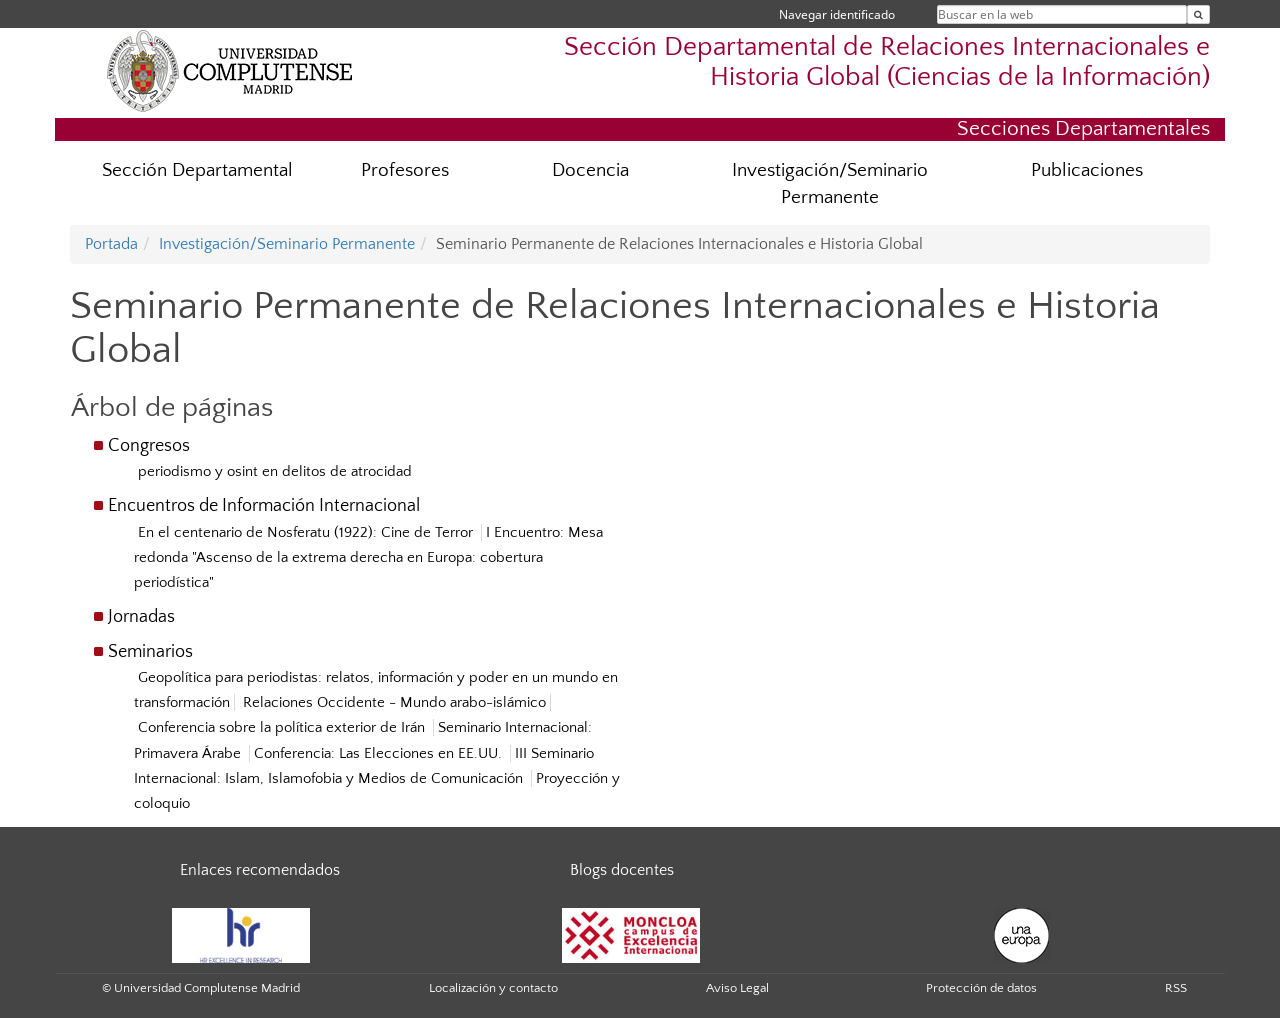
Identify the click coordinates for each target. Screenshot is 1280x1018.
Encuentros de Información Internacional (264, 506)
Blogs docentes (622, 870)
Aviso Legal (737, 988)
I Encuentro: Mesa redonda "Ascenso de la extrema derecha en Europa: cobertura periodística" (368, 557)
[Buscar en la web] (1198, 14)
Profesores (405, 170)
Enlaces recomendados (260, 870)
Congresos (149, 446)
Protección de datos (981, 988)
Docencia (590, 170)
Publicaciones (1087, 170)
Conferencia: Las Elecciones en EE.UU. (380, 753)
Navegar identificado (837, 14)
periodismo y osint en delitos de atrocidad (275, 471)
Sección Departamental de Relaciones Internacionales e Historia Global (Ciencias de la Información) (887, 62)
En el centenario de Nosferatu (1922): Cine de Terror (307, 532)
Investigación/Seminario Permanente (830, 184)
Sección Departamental (197, 170)
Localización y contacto (493, 988)
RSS (1176, 988)
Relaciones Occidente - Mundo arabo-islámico (394, 702)
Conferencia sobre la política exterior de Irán (283, 727)
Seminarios (150, 652)
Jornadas (141, 617)
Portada (111, 244)
